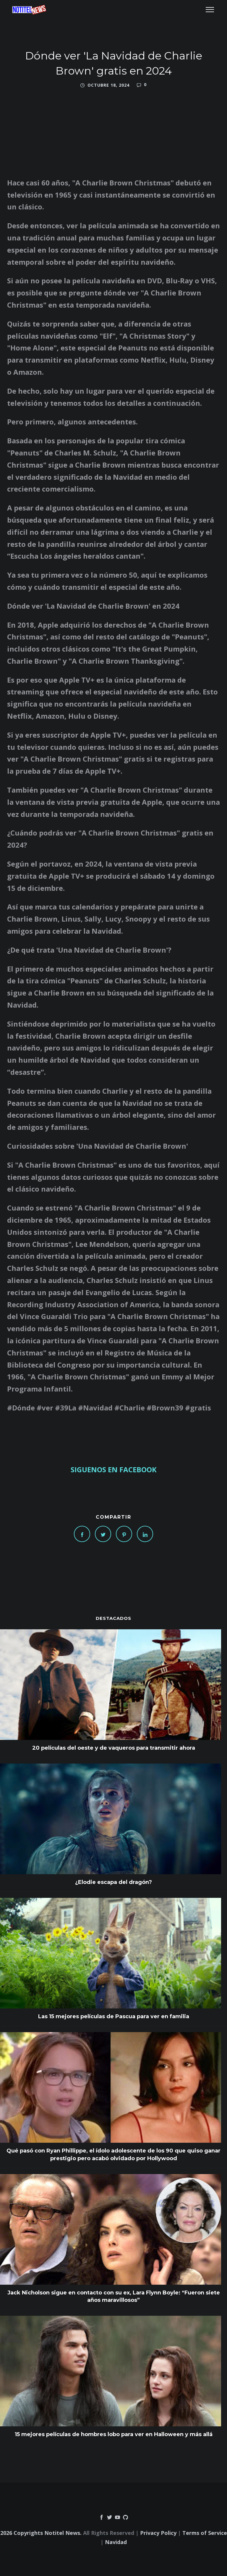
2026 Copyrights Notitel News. (41, 2532)
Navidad (116, 2542)
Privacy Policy (158, 2532)
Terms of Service (204, 2532)
